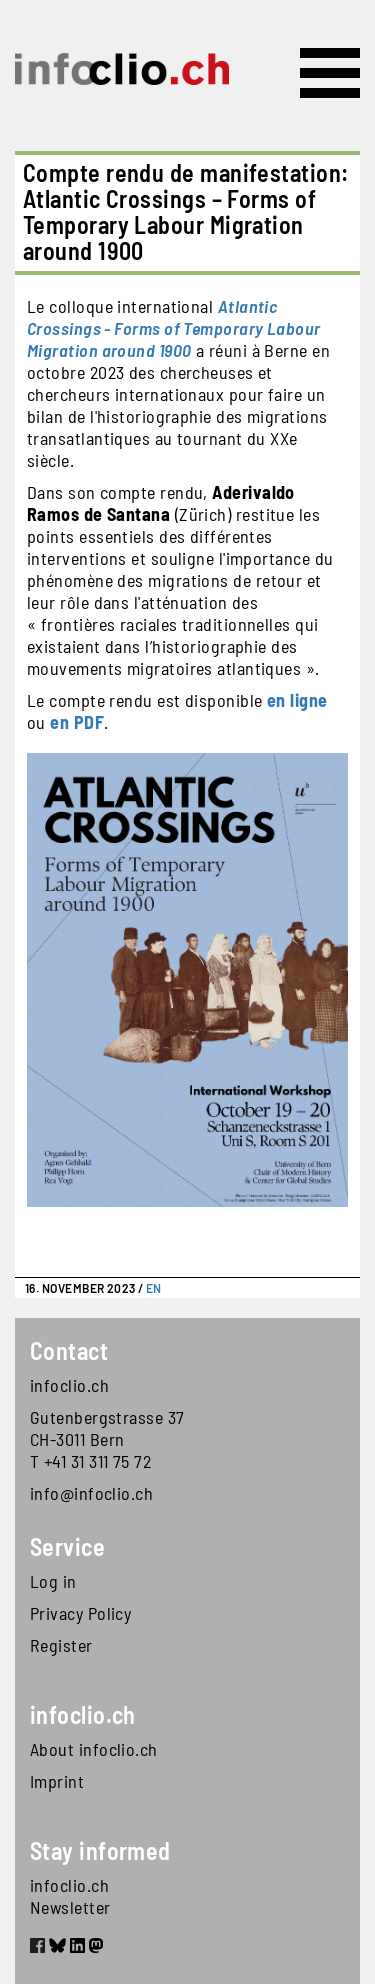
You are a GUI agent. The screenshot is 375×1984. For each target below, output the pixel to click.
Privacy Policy (80, 1613)
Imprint (57, 1781)
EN (154, 1288)
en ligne (297, 700)
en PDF (77, 722)
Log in (53, 1581)
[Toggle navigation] (330, 73)
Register (61, 1645)
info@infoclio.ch (91, 1493)
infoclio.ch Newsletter (70, 1896)
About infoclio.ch (94, 1749)
